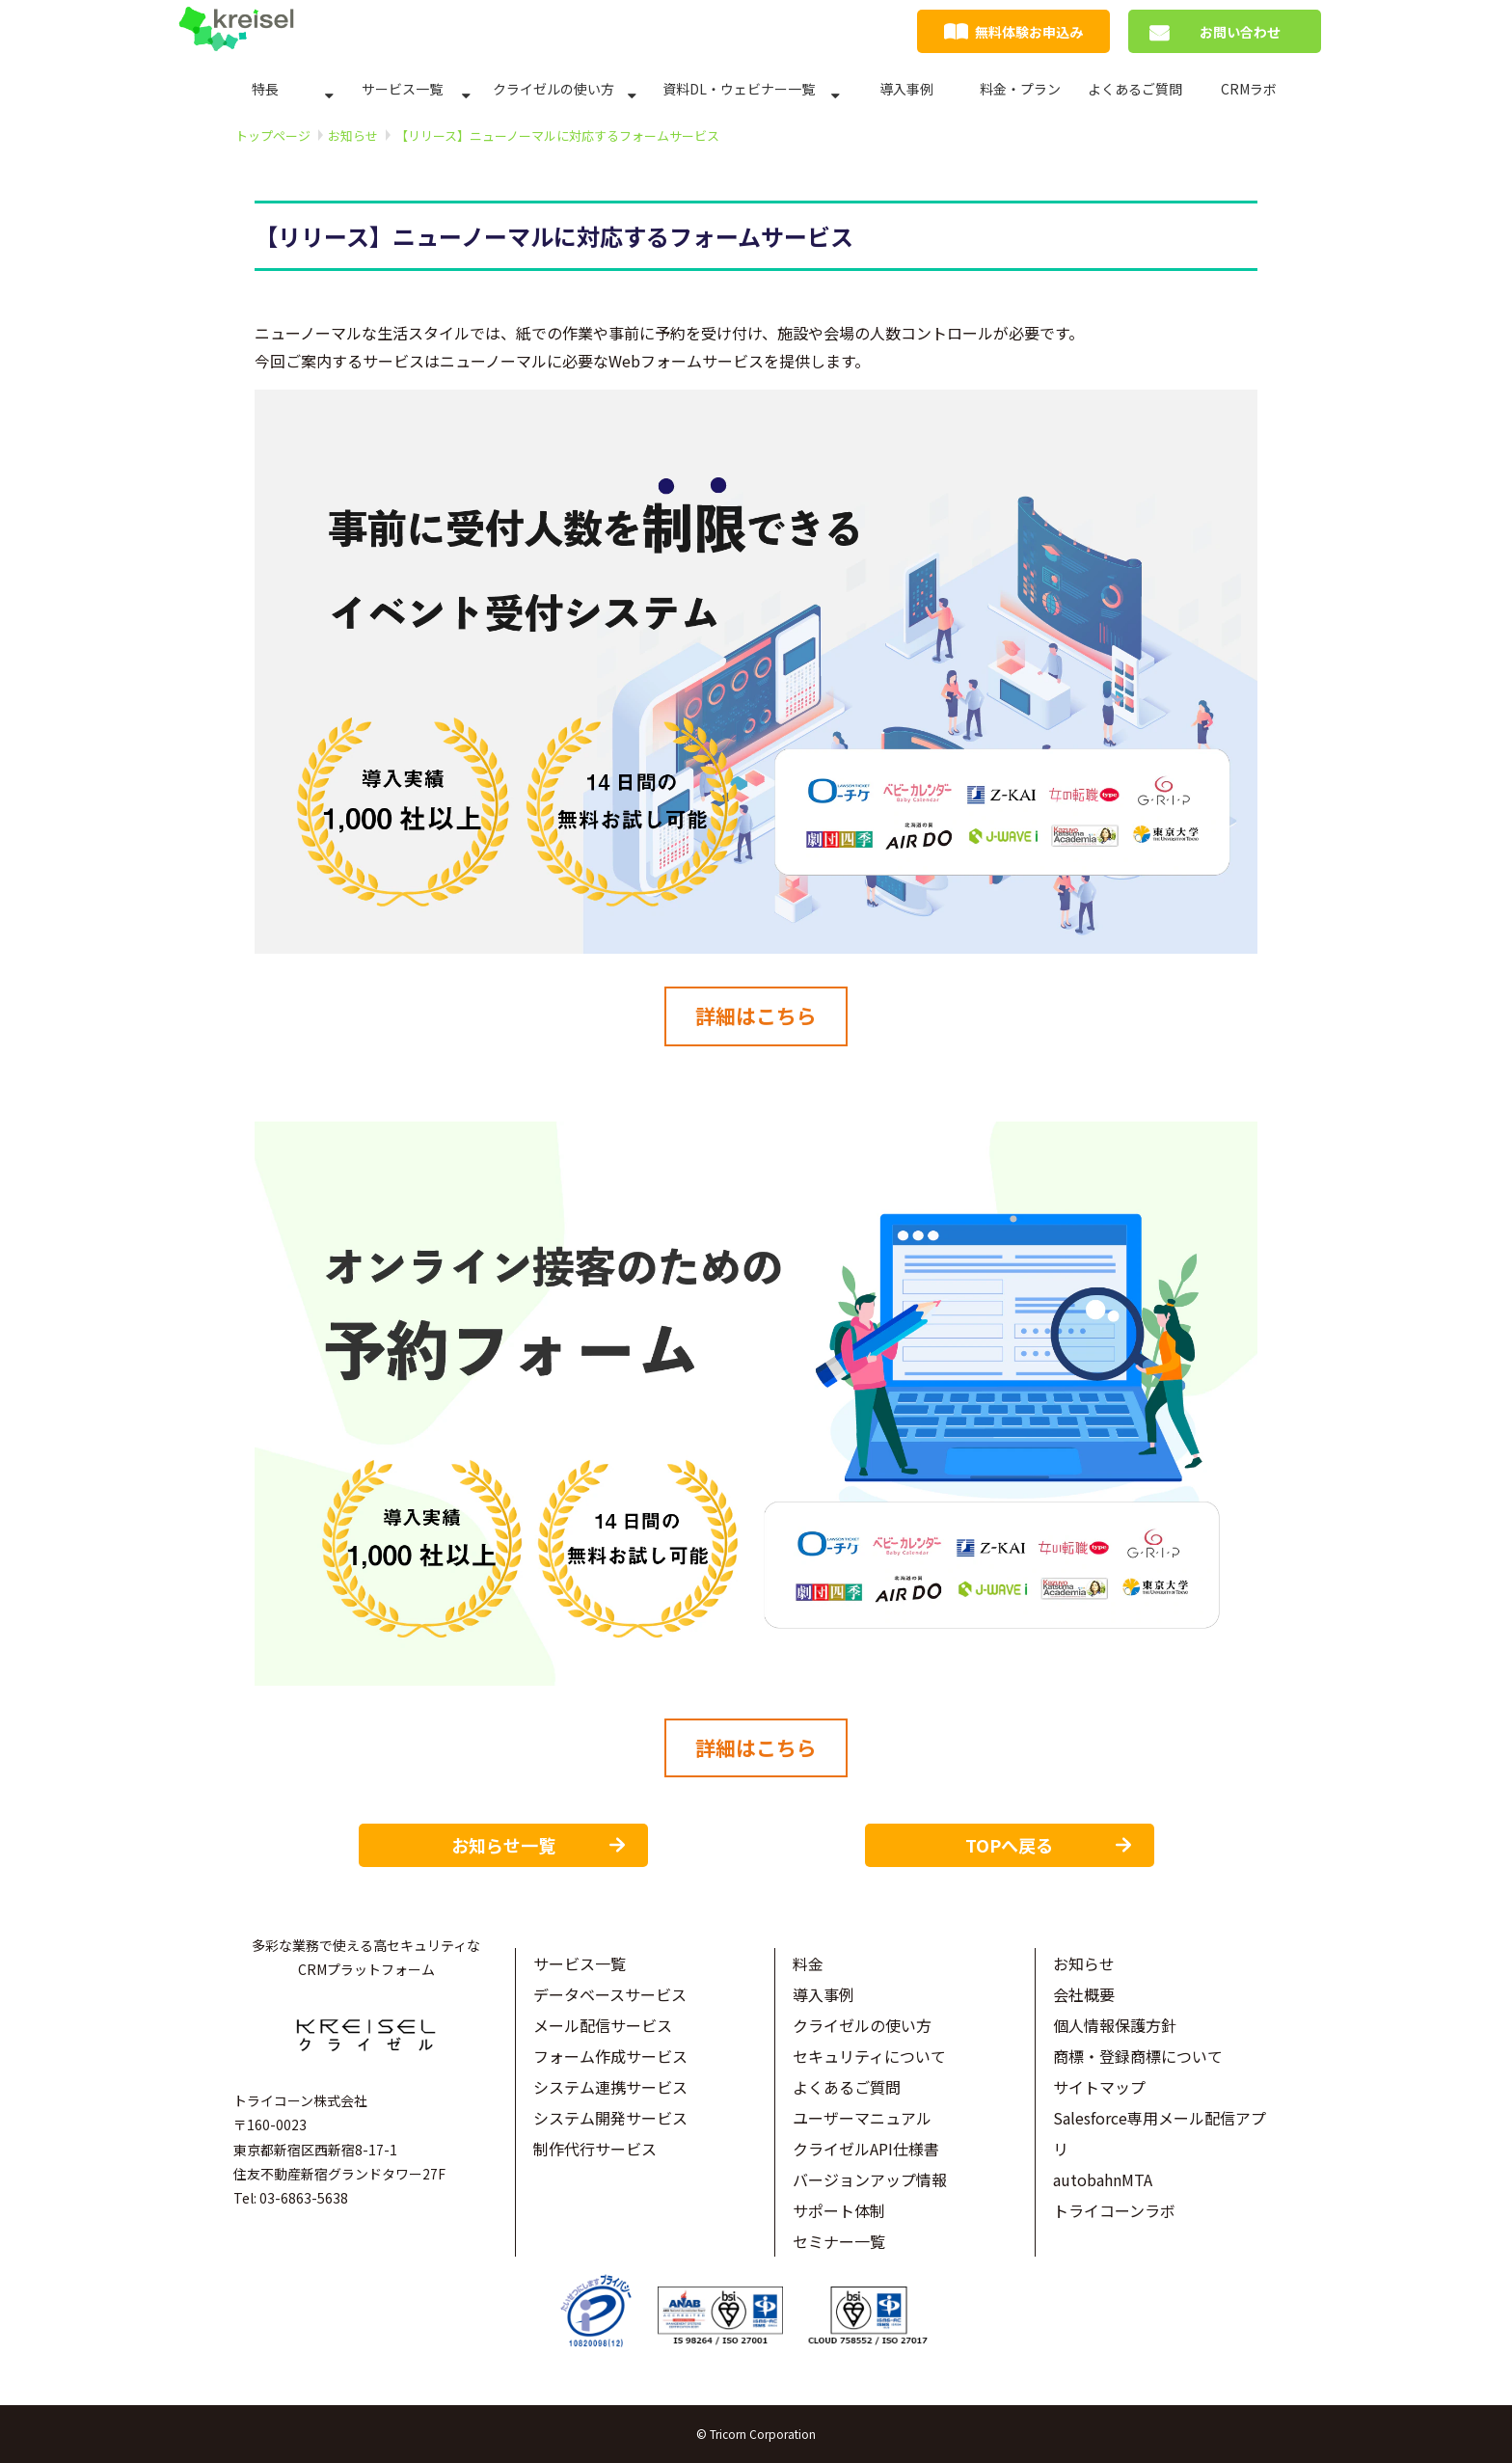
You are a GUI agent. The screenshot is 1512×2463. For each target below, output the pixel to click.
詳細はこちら (756, 1015)
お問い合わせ (1240, 31)
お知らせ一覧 (503, 1844)
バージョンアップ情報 (870, 2179)
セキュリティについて (869, 2056)
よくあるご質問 (1135, 88)
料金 (808, 1963)
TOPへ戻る (1009, 1844)
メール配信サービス (602, 2025)
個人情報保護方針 (1114, 2025)
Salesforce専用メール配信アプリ (1159, 2133)
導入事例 (906, 88)
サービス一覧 (402, 88)
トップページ (272, 135)
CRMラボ (1249, 88)
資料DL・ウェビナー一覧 (738, 88)
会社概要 (1084, 1994)
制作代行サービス (595, 2148)
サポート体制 (839, 2210)
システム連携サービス (610, 2086)
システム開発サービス (610, 2117)
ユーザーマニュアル (862, 2117)
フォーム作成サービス (610, 2056)
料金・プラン (1020, 88)
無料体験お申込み (1029, 31)
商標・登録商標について (1138, 2056)
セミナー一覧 (839, 2241)
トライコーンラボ (1114, 2210)
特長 (265, 88)
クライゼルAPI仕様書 (866, 2148)
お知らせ (353, 135)
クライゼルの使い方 (553, 88)
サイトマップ (1099, 2086)
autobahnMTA (1102, 2179)
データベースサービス (610, 1994)
